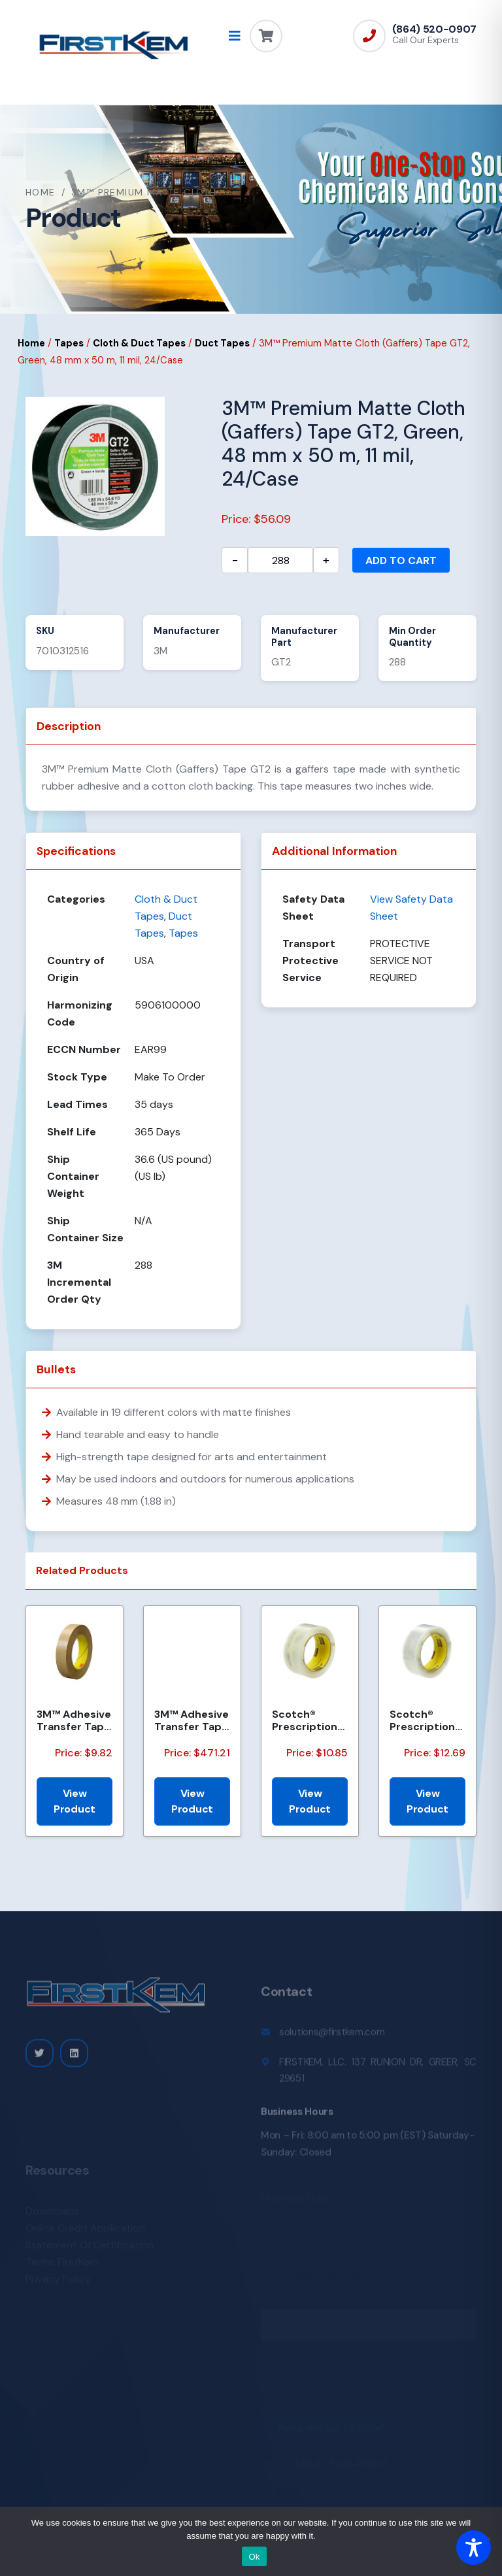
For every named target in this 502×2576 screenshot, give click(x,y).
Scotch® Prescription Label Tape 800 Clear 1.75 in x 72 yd (427, 1720)
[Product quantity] (280, 560)
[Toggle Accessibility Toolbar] (473, 2547)
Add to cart (401, 560)
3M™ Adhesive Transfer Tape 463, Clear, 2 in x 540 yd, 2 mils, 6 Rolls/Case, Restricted (191, 1720)
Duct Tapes (222, 343)
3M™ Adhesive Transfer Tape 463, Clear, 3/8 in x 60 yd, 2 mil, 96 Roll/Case (74, 1720)
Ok (253, 2557)
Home (40, 192)
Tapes (69, 343)
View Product (74, 1801)
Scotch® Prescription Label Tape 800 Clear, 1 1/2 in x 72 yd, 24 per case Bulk (306, 1720)
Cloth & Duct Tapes (139, 343)
